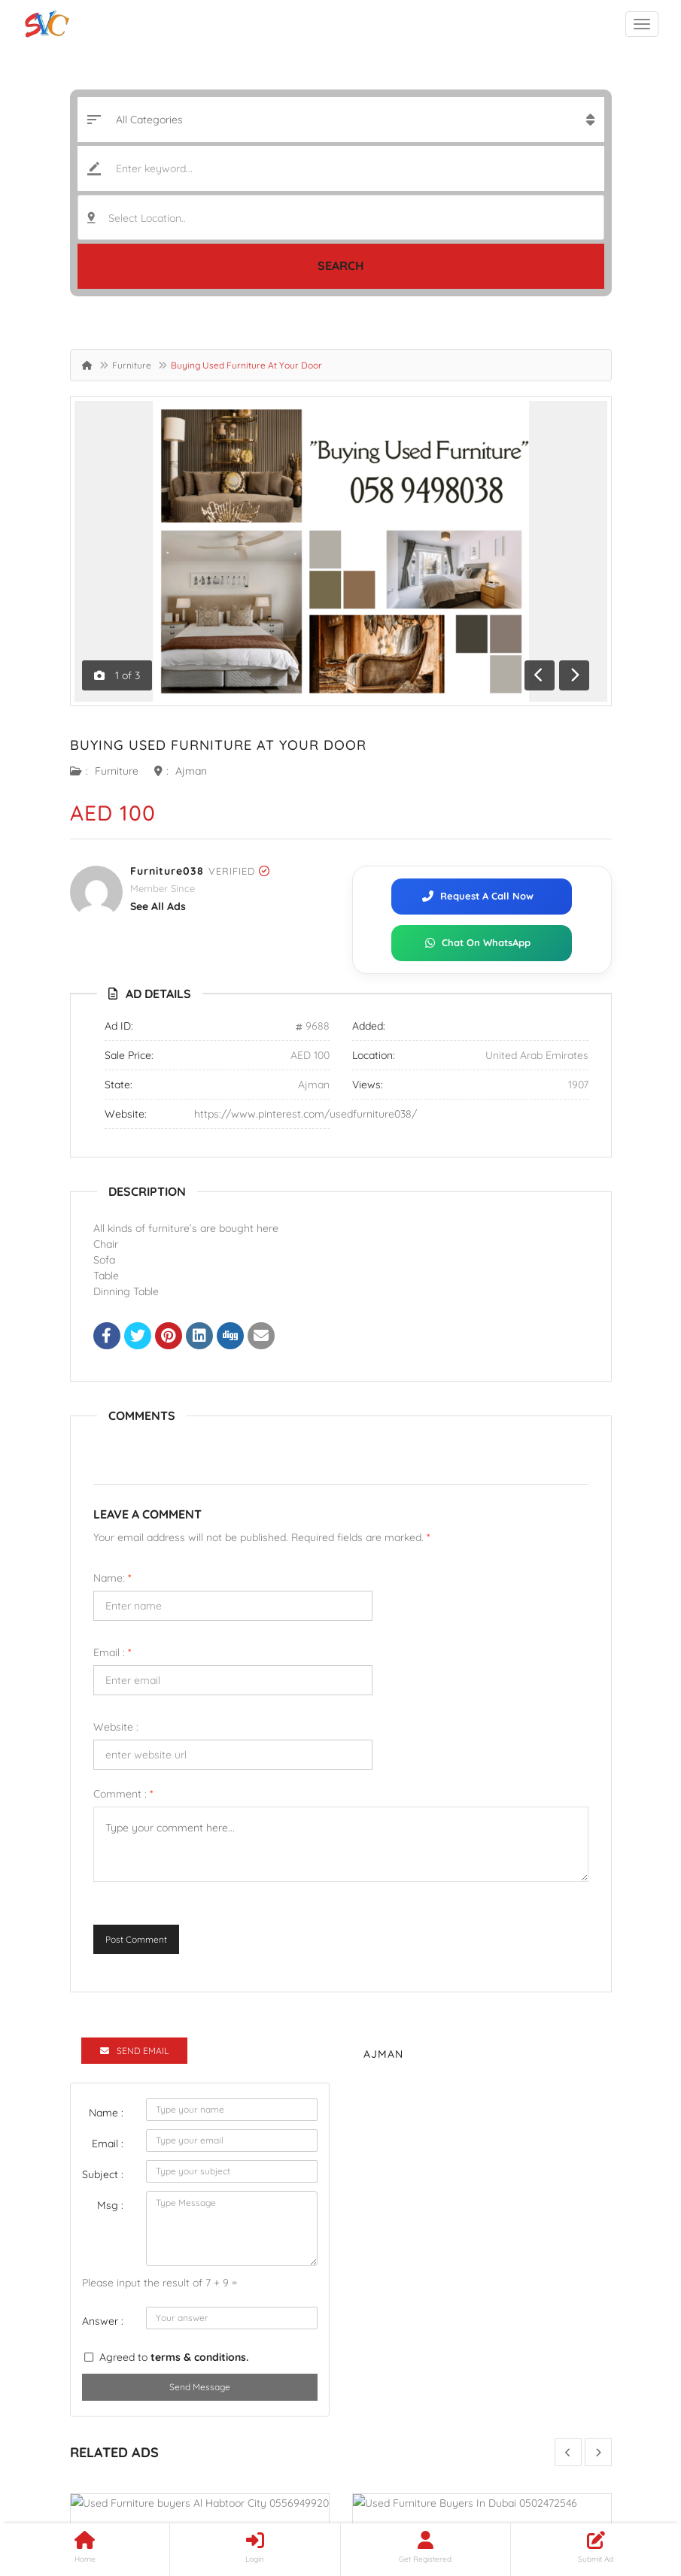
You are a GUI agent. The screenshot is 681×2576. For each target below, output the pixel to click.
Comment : (123, 1794)
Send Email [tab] (134, 2050)
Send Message (199, 2386)
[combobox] (341, 217)
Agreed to (173, 2357)
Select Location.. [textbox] (147, 218)
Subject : (102, 2174)
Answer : (102, 2321)
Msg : (110, 2205)
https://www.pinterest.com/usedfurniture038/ (305, 1114)
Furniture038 (167, 871)
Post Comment (136, 1939)
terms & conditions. (199, 2357)
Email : (112, 1652)
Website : (115, 1727)
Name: (112, 1578)
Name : (106, 2112)
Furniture (131, 365)
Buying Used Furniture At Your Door (218, 745)
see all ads (158, 906)
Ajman (191, 771)
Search (341, 265)
